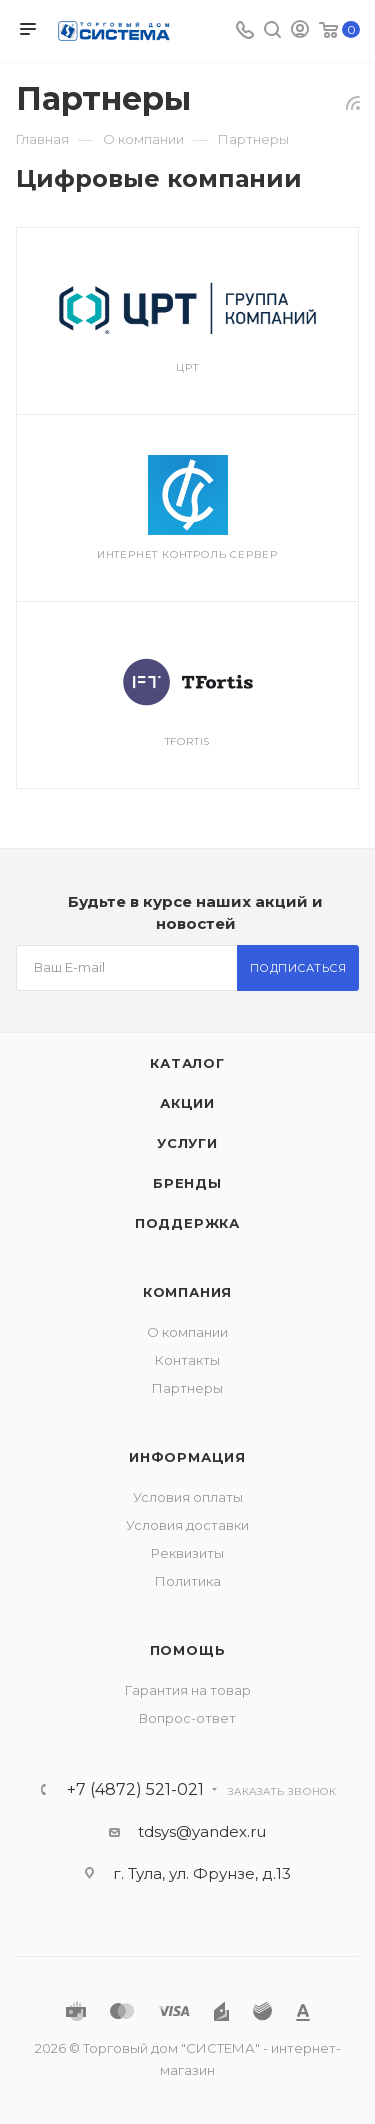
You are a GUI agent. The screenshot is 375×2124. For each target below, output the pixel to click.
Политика (188, 1581)
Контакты (187, 1360)
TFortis (188, 741)
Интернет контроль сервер (187, 554)
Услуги (187, 1143)
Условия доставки (187, 1525)
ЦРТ (187, 367)
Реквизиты (187, 1553)
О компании (187, 1332)
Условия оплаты (188, 1497)
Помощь (188, 1650)
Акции (187, 1103)
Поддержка (187, 1223)
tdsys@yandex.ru (202, 1831)
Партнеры (187, 1388)
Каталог (187, 1063)
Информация (187, 1457)
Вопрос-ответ (187, 1718)
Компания (187, 1292)
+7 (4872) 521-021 (135, 1790)
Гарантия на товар (188, 1690)
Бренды (187, 1183)
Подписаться (298, 968)
